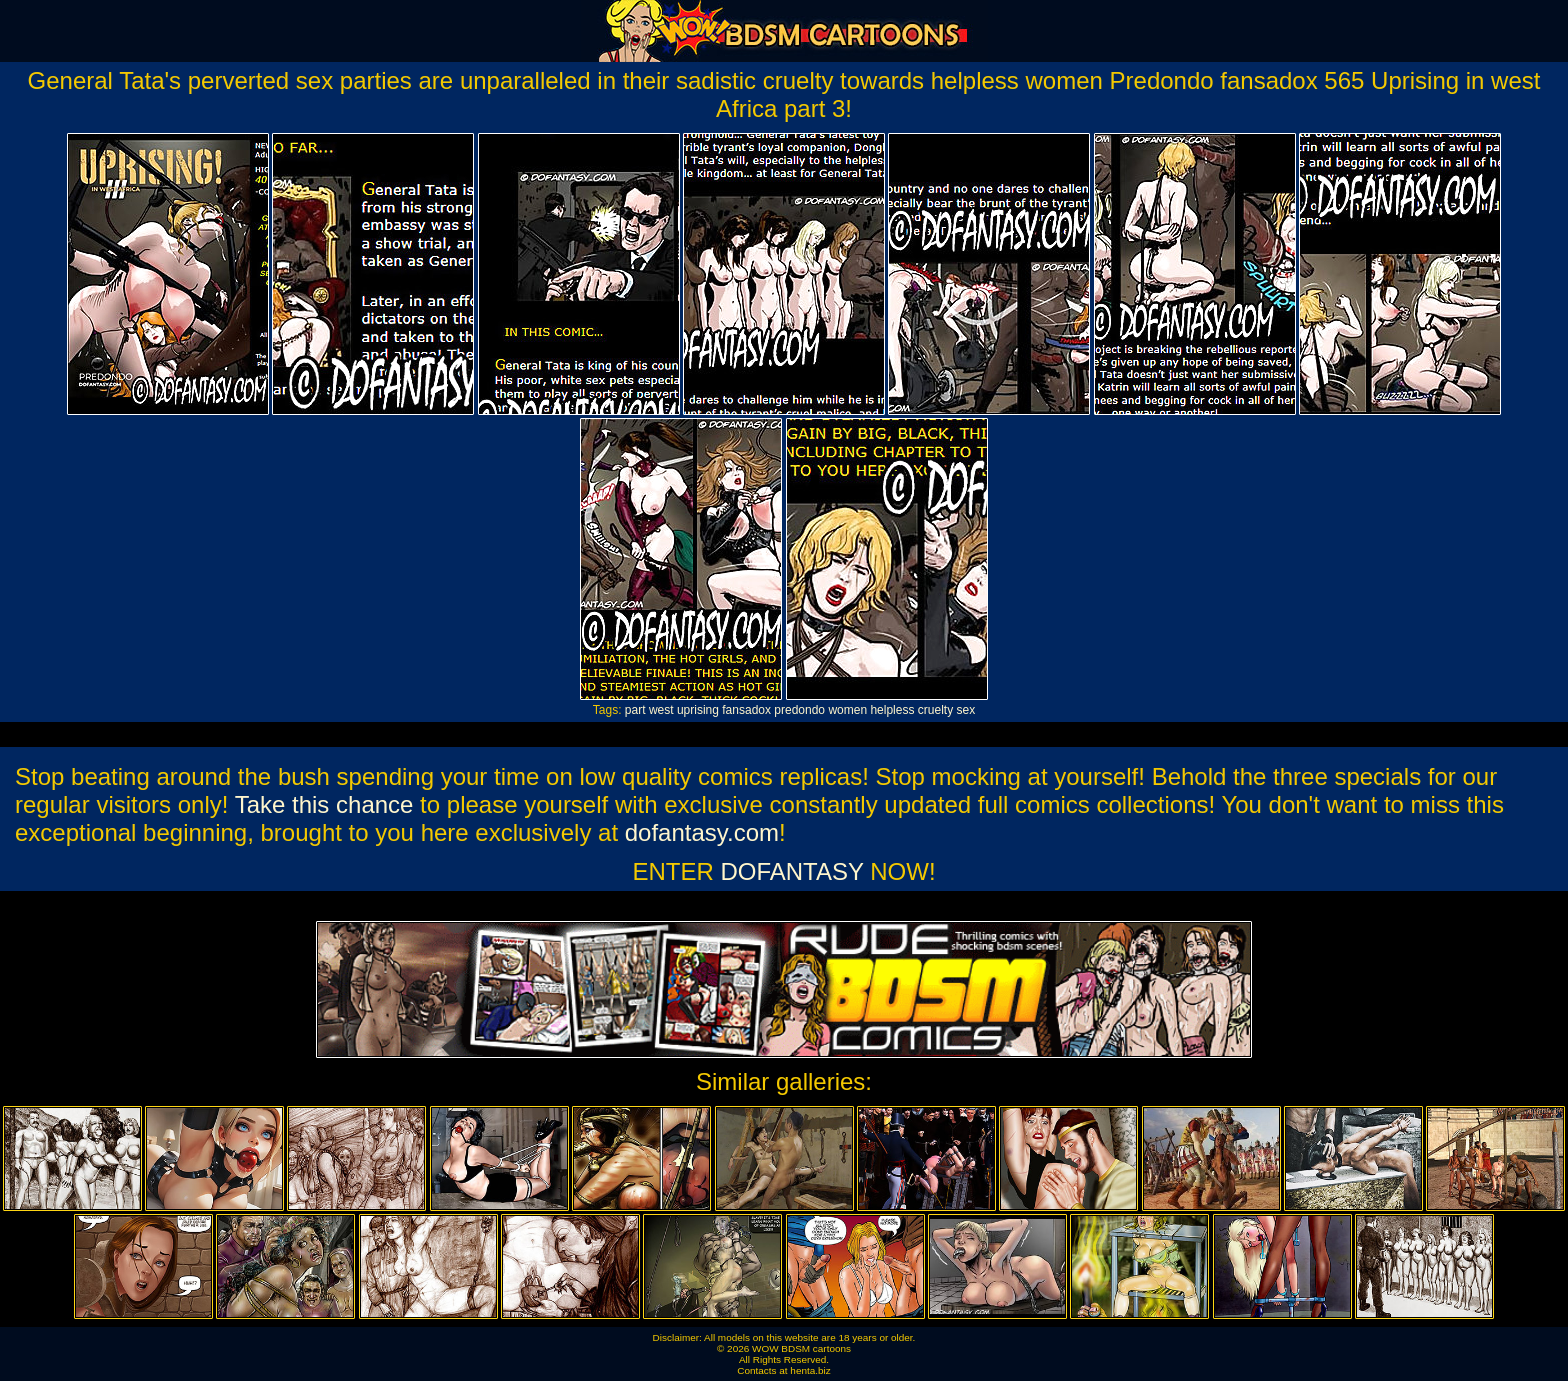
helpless (892, 710)
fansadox (746, 710)
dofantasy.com (702, 832)
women (847, 710)
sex (965, 710)
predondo (799, 710)
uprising (698, 710)
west (661, 710)
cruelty (935, 710)
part (635, 710)
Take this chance (324, 804)
